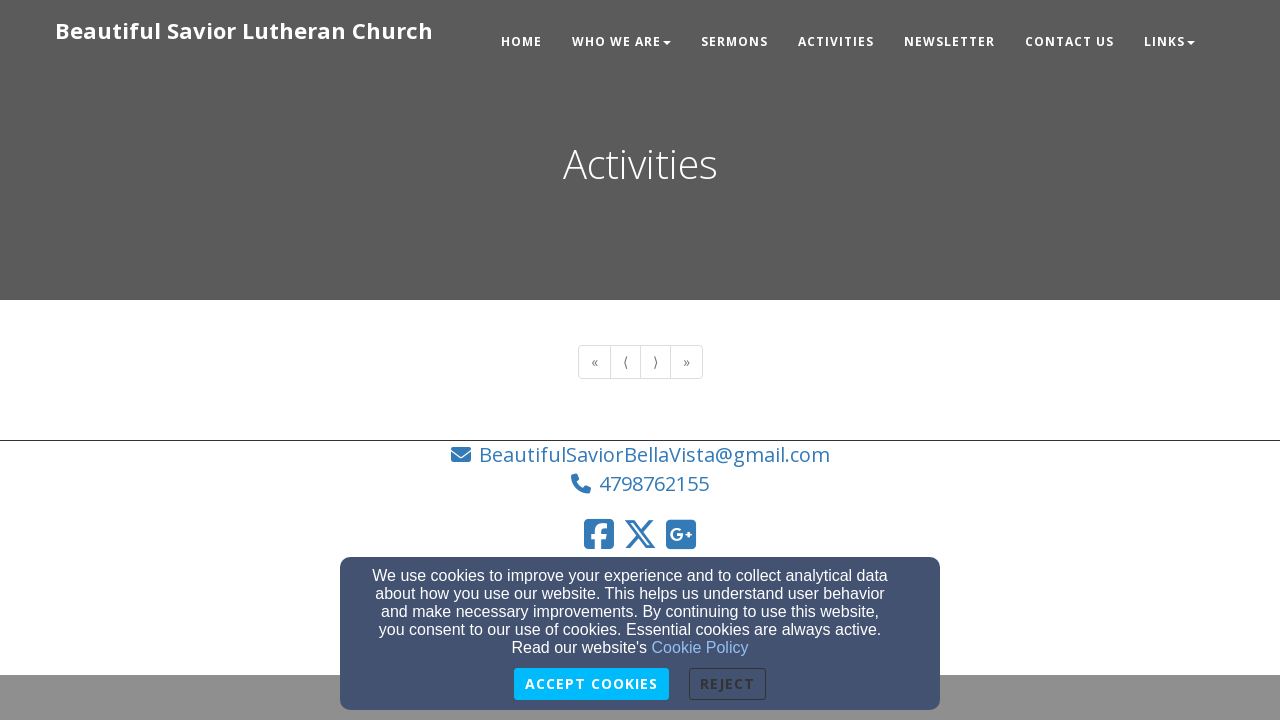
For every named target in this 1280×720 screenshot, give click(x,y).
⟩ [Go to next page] (655, 361)
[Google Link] (681, 534)
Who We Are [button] (621, 41)
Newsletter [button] (949, 41)
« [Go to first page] (594, 361)
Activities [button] (836, 41)
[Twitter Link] (640, 534)
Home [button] (521, 41)
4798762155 (654, 483)
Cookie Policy (700, 647)
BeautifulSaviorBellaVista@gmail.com (654, 454)
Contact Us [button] (1069, 41)
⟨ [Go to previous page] (625, 361)
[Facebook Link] (599, 534)
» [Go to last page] (686, 361)
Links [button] (1169, 41)
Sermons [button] (734, 41)
